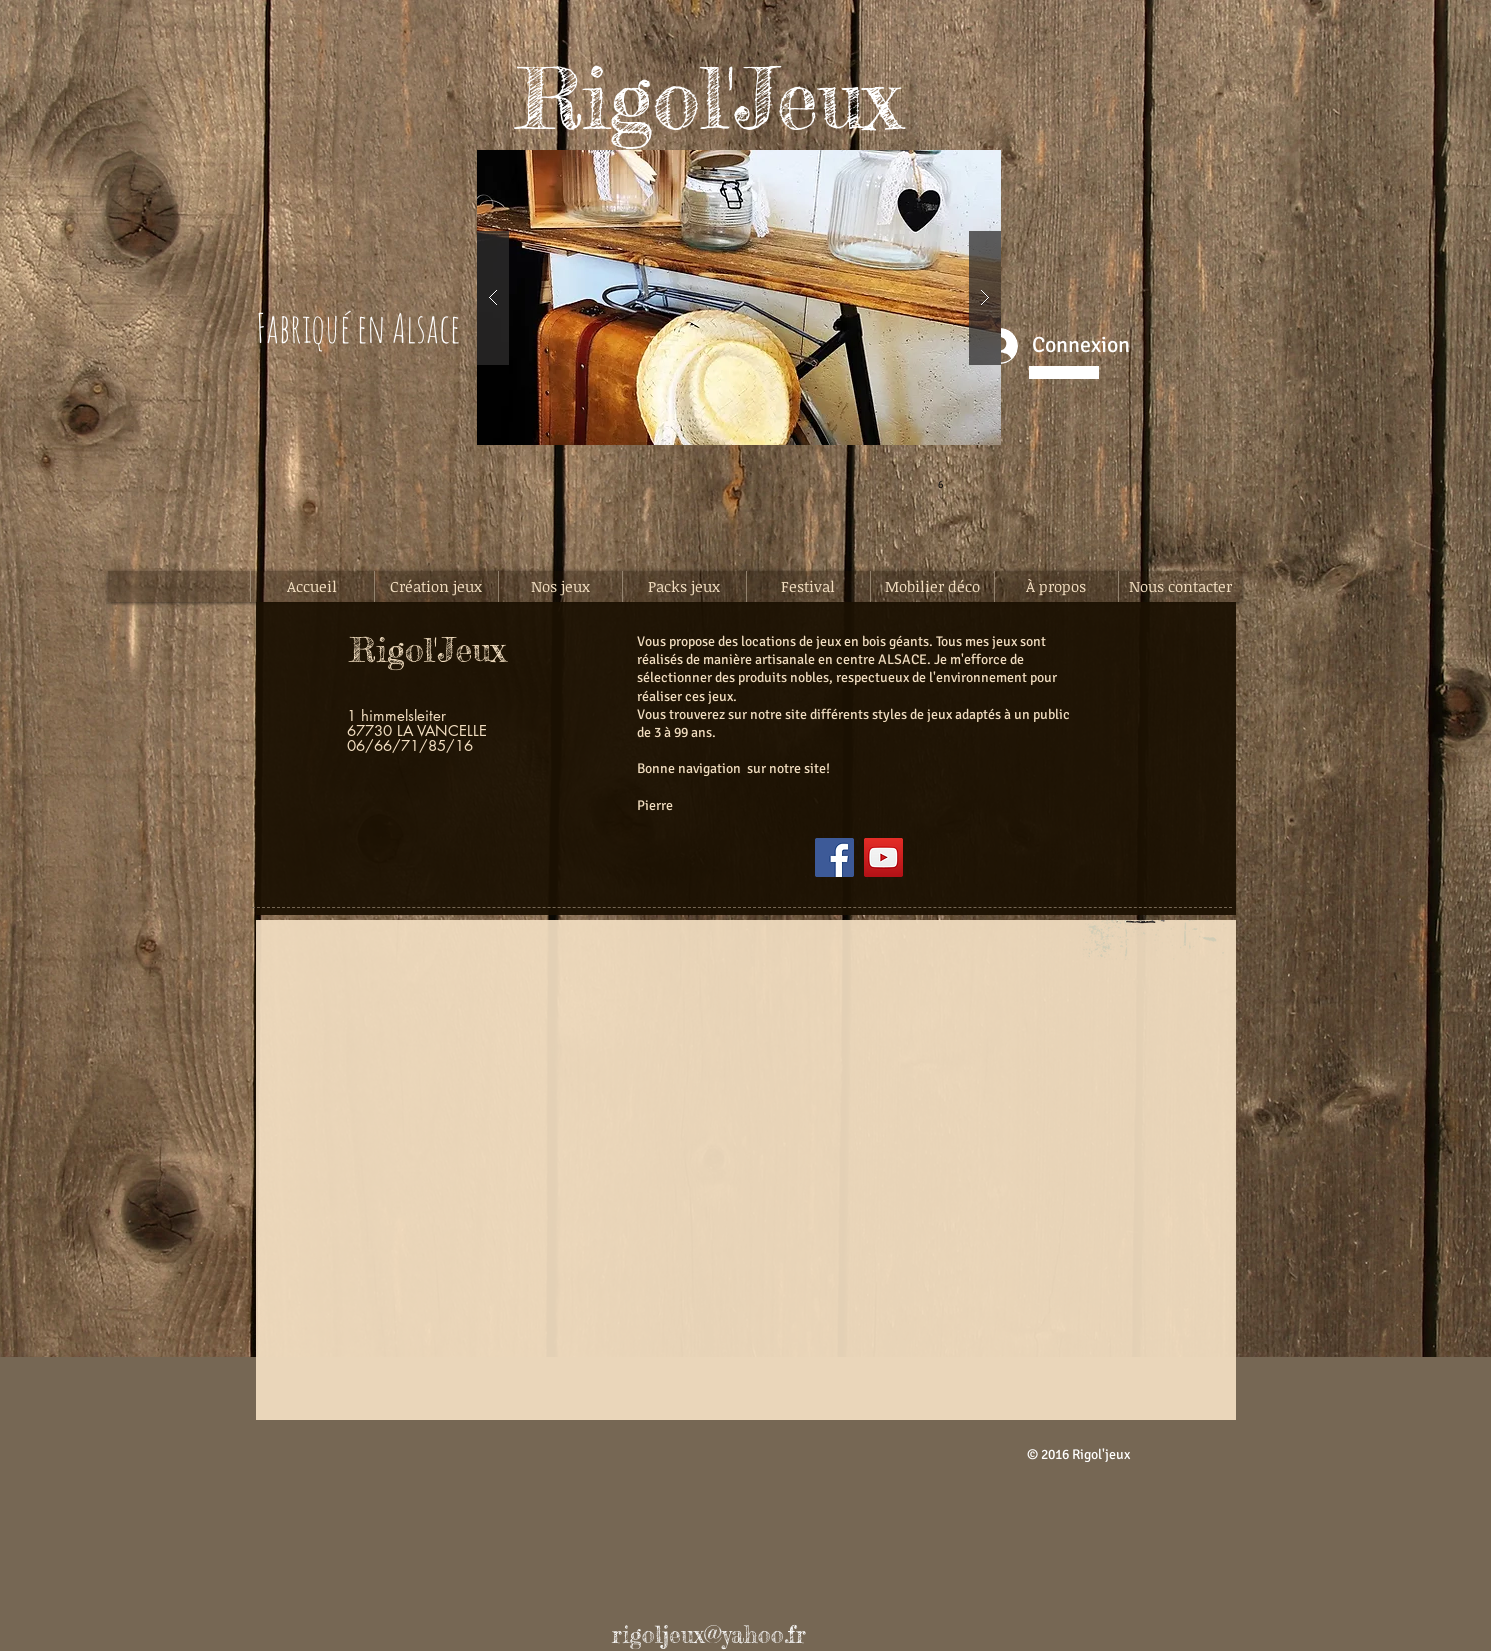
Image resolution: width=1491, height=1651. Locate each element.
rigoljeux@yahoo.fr (709, 1635)
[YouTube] (883, 857)
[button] (739, 297)
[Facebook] (834, 857)
